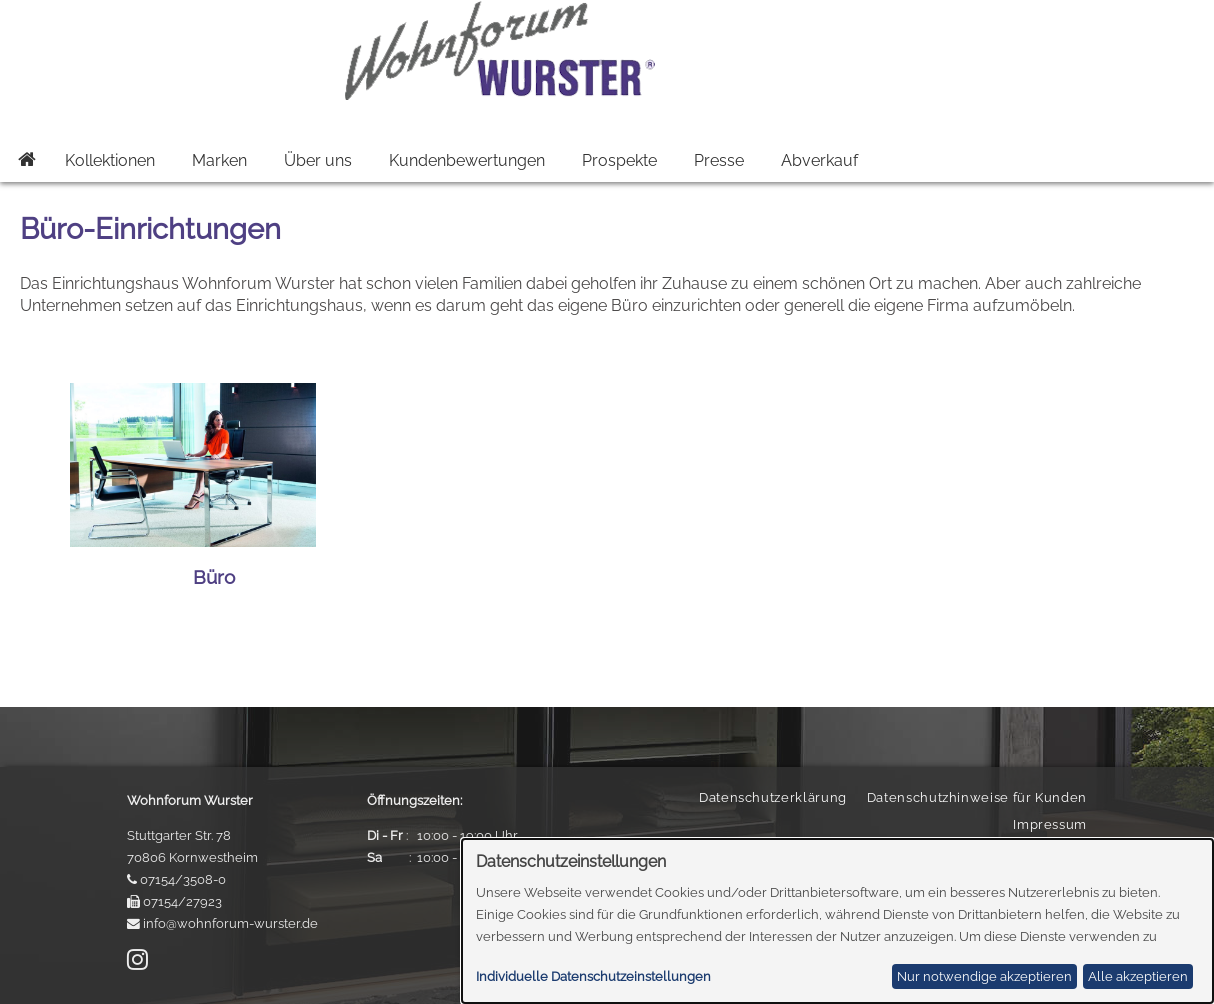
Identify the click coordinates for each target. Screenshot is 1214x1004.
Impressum (1050, 824)
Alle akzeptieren (1138, 976)
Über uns (318, 160)
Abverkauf (819, 160)
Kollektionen (110, 160)
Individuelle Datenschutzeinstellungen (593, 976)
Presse (719, 160)
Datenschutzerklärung (773, 797)
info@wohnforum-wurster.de (230, 923)
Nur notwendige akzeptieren (984, 976)
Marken (219, 160)
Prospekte (619, 160)
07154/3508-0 (183, 879)
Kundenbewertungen (467, 160)
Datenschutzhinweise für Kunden (977, 797)
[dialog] (837, 921)
